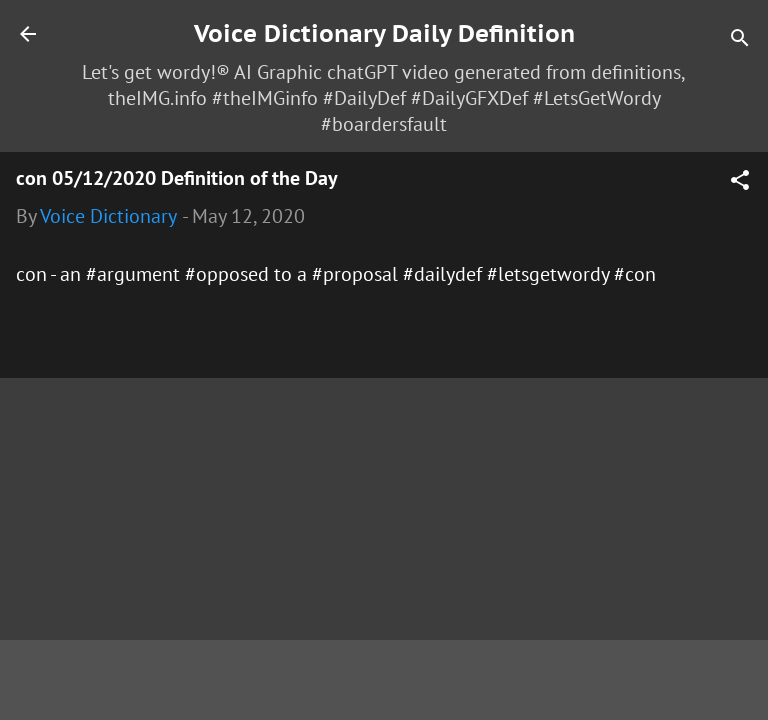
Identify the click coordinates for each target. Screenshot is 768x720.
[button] (740, 182)
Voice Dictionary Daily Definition (384, 33)
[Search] (740, 40)
